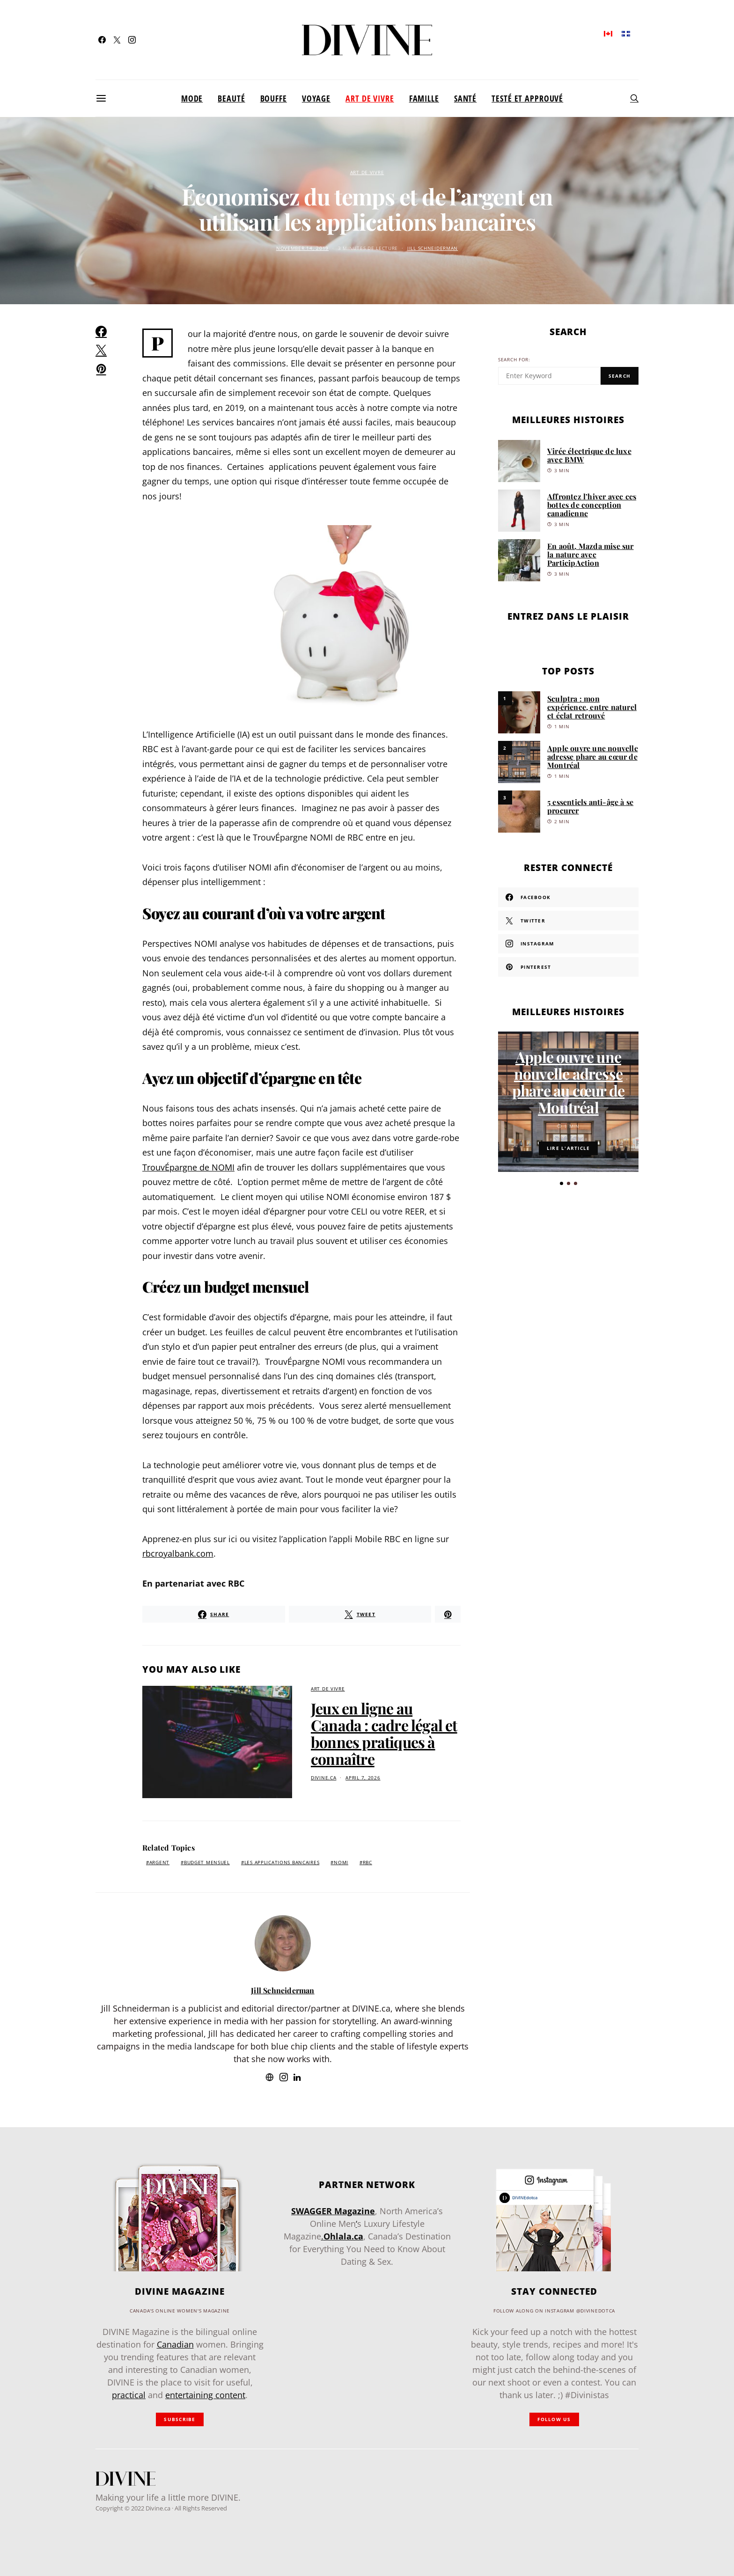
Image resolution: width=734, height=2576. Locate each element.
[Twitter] (117, 40)
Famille (424, 98)
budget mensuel (207, 1862)
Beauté (231, 98)
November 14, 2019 (302, 248)
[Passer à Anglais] (608, 33)
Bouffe (273, 98)
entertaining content (205, 2394)
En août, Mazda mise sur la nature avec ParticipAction (590, 554)
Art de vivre (369, 98)
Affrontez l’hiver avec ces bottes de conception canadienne (591, 504)
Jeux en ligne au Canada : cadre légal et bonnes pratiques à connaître (384, 1733)
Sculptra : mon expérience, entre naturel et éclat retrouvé (592, 707)
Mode (192, 98)
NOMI (341, 1862)
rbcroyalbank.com (177, 1553)
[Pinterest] (568, 967)
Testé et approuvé (527, 98)
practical (129, 2394)
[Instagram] (132, 40)
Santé (465, 98)
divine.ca (323, 1778)
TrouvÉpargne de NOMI (188, 1167)
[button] (561, 1183)
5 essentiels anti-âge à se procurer (590, 806)
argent (159, 1862)
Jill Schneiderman (432, 248)
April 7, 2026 (362, 1778)
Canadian (175, 2344)
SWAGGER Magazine (333, 2211)
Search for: (514, 360)
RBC (367, 1862)
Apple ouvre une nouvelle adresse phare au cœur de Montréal (592, 756)
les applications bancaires (282, 1862)
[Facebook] (102, 40)
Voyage (316, 98)
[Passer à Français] (626, 33)
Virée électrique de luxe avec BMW (589, 455)
